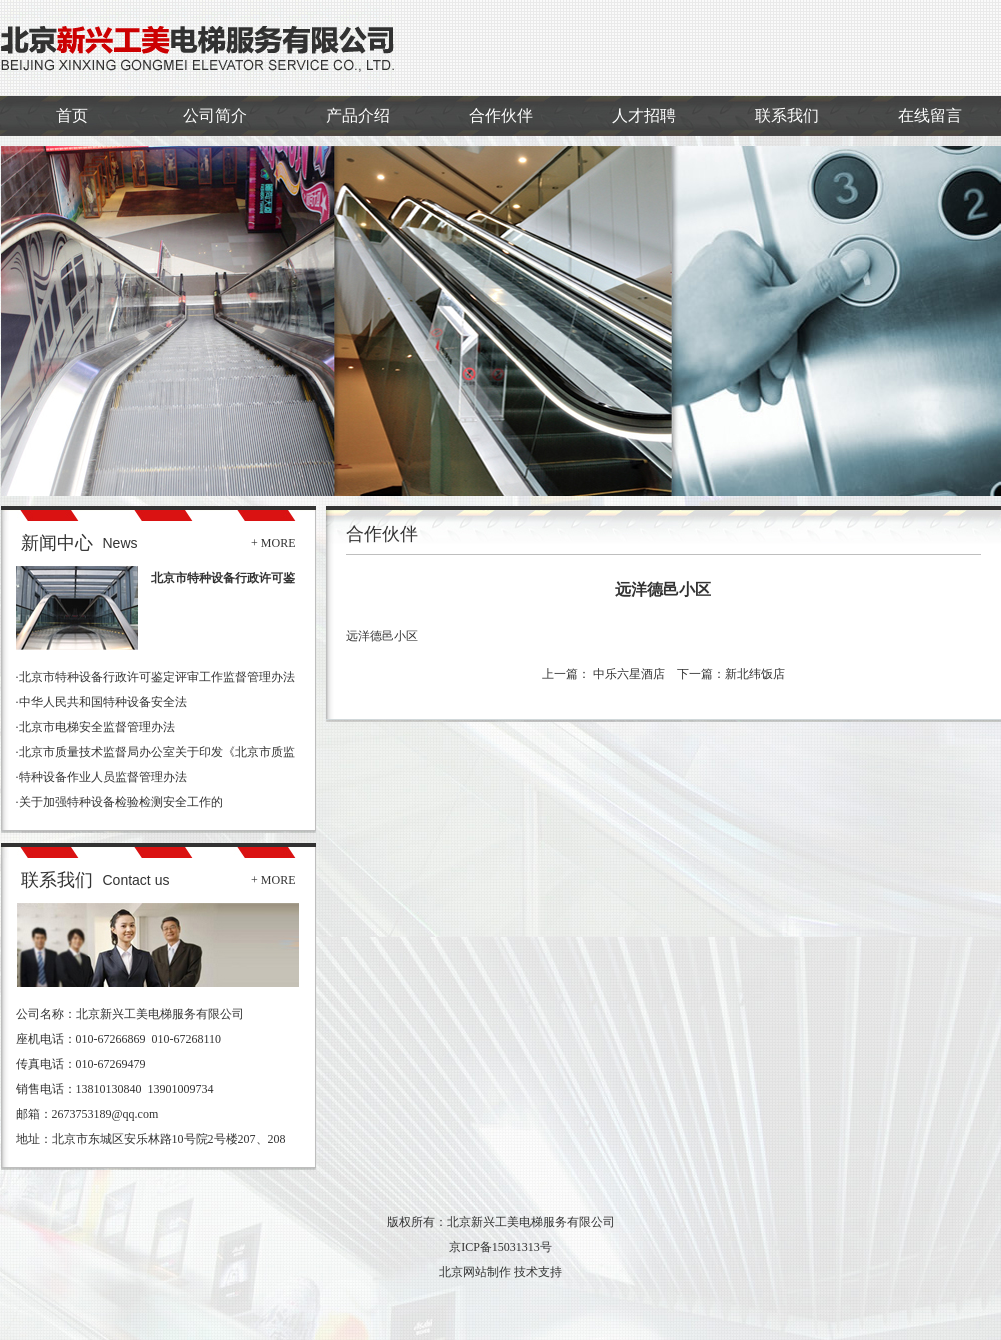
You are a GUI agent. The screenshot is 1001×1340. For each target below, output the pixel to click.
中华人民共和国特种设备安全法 (103, 702)
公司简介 (215, 115)
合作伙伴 (501, 115)
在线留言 (930, 115)
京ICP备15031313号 (500, 1247)
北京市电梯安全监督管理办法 (97, 727)
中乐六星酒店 (627, 674)
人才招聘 (644, 115)
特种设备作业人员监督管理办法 (103, 777)
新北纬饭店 (755, 674)
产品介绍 (358, 115)
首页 (72, 115)
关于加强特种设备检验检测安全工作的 (121, 802)
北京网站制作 (475, 1272)
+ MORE (273, 543)
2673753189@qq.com (105, 1114)
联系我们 (787, 115)
